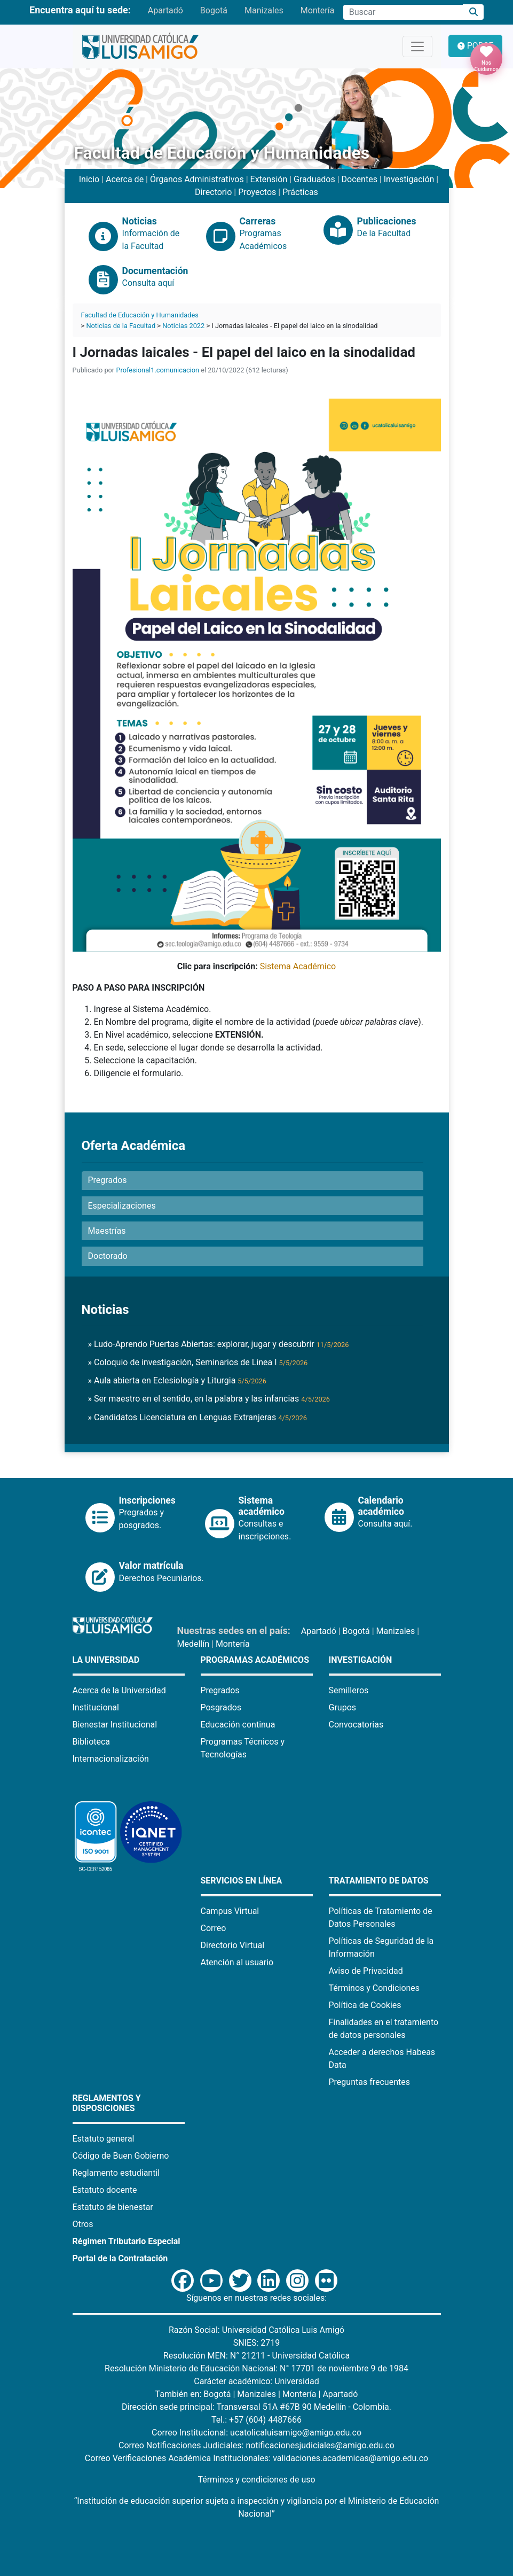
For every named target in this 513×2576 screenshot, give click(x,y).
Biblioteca (92, 1742)
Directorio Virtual (233, 1945)
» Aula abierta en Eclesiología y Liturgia (177, 1380)
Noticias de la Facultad (120, 326)
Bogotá (213, 10)
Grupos (343, 1707)
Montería (318, 10)
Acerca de (125, 179)
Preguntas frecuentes (369, 2082)
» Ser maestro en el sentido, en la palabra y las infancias (209, 1399)
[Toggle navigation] (417, 46)
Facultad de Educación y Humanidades (140, 315)
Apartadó (165, 10)
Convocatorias (356, 1724)
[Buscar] (473, 12)
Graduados (314, 179)
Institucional (96, 1707)
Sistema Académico (298, 966)
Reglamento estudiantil (116, 2173)
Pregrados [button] (107, 1180)
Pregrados (220, 1690)
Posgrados (221, 1707)
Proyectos (257, 192)
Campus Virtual (230, 1911)
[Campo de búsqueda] (403, 12)
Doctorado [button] (108, 1256)
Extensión (269, 179)
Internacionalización (111, 1759)
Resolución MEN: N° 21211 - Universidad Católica (256, 2356)
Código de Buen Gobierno (121, 2156)
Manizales (263, 10)
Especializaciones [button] (122, 1206)
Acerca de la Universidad (119, 1690)
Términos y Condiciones (374, 1988)
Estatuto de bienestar (113, 2207)
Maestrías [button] (107, 1231)
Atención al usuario (237, 1962)
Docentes (359, 179)
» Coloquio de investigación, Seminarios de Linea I (198, 1362)
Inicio (89, 179)
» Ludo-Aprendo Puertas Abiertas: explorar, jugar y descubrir (218, 1344)
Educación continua (238, 1724)
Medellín (193, 1644)
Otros (83, 2224)
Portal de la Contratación (120, 2258)
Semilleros (349, 1690)
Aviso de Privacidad (366, 1971)
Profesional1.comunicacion (157, 370)
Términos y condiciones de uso (256, 2479)
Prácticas (300, 192)
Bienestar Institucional (115, 1724)
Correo (213, 1928)
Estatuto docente (105, 2190)
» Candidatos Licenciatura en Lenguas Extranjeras (197, 1417)
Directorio (213, 192)
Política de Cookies (365, 2005)
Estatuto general (104, 2139)
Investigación (409, 179)
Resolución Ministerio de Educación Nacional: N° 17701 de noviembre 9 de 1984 (256, 2368)
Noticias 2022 (183, 326)
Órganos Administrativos (197, 179)
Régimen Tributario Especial (126, 2241)
